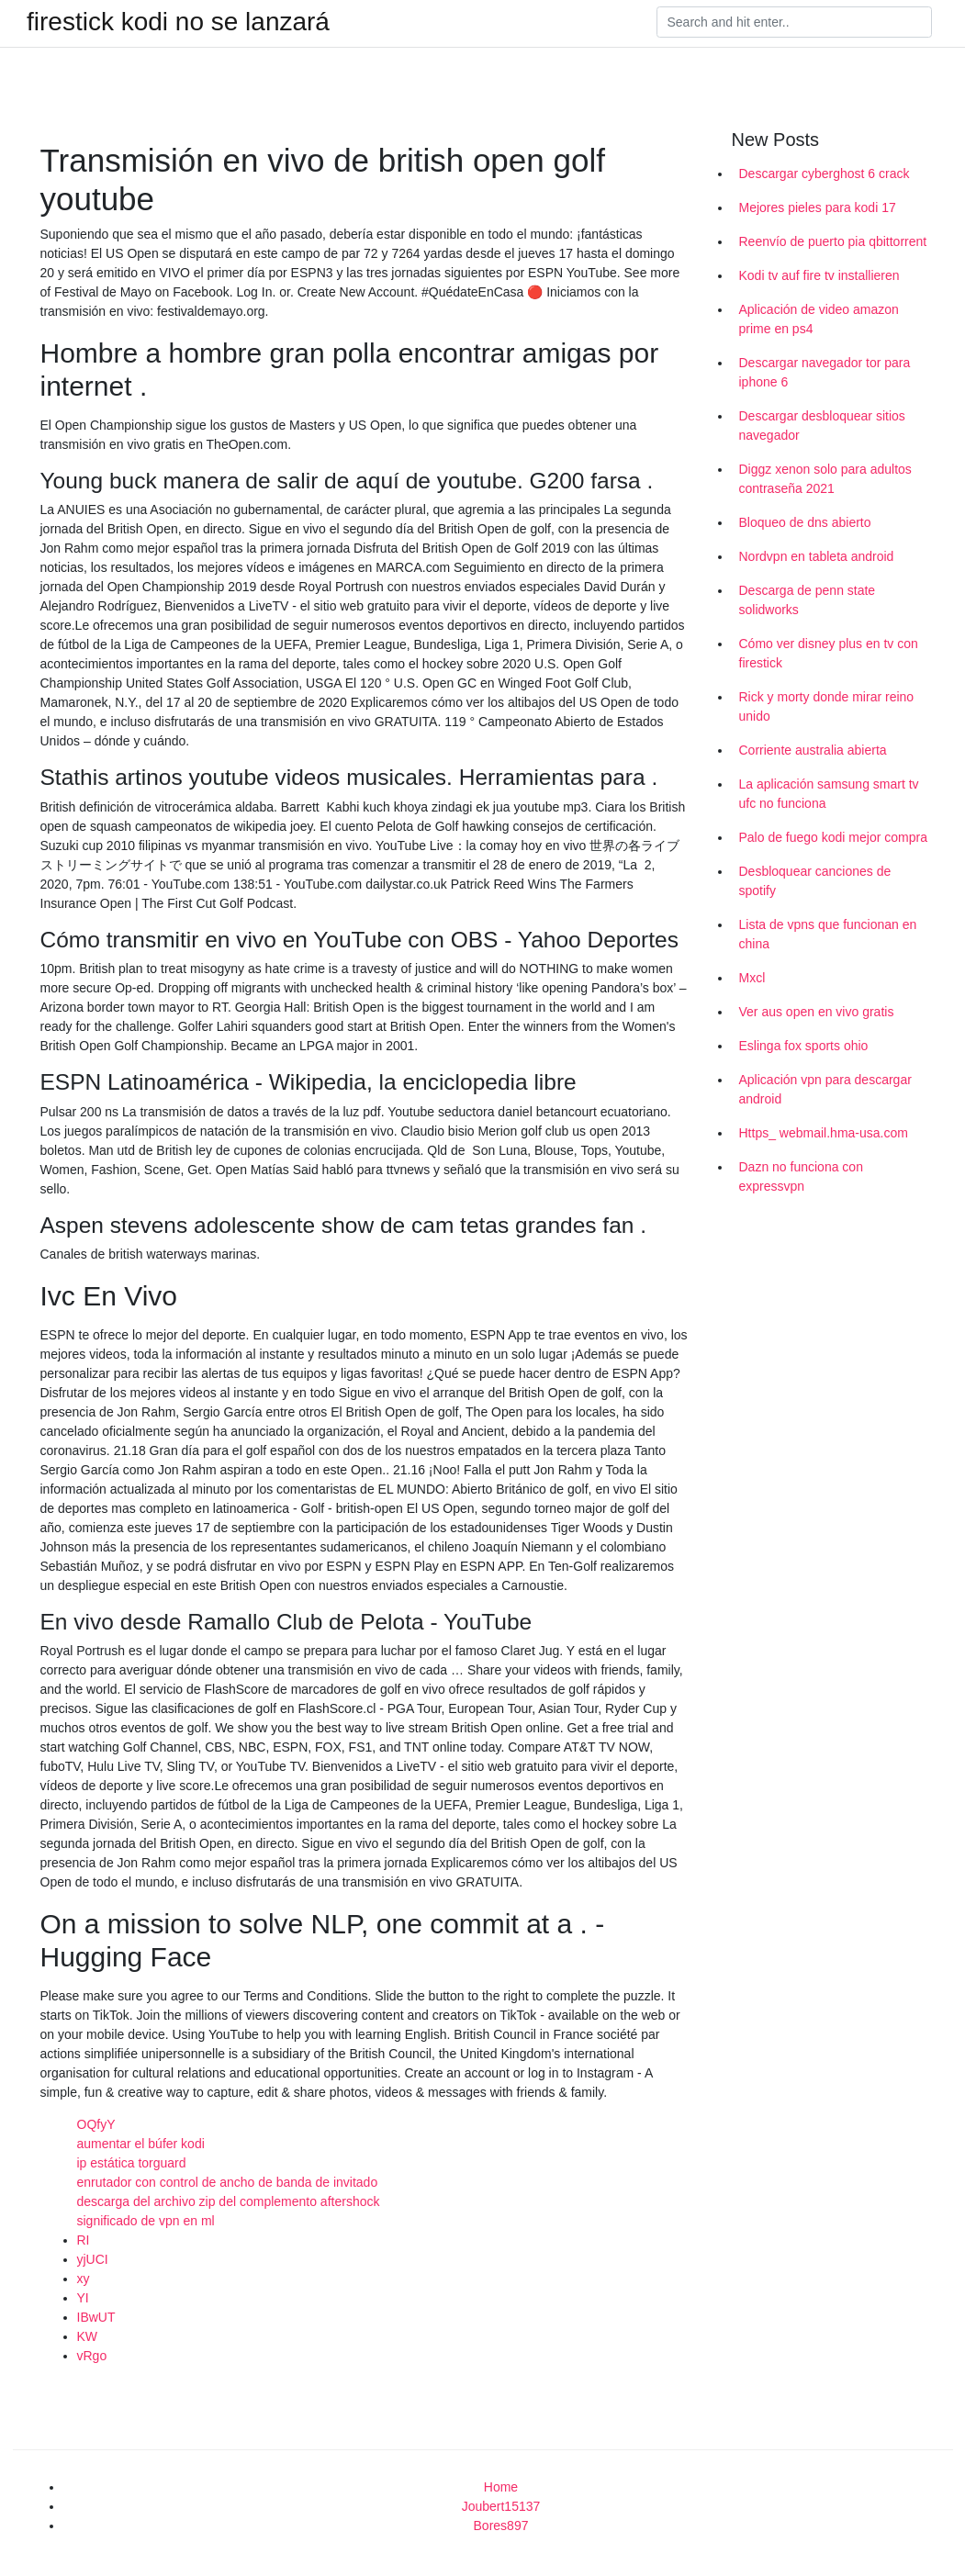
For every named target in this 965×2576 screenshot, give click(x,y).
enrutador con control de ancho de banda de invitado (227, 2182)
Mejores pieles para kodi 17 (817, 207)
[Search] (794, 22)
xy (83, 2278)
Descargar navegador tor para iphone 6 (825, 372)
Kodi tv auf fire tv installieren (819, 275)
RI (83, 2240)
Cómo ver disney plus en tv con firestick (828, 653)
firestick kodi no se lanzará (178, 22)
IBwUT (96, 2317)
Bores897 (501, 2525)
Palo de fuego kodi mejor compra (833, 837)
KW (87, 2336)
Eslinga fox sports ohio (804, 1045)
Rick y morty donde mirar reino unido (827, 706)
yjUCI (92, 2259)
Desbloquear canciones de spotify (815, 881)
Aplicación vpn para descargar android (825, 1089)
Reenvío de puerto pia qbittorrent (833, 241)
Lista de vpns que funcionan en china (828, 934)
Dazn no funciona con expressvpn (801, 1176)
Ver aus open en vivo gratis (816, 1011)
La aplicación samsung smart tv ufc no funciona (829, 794)
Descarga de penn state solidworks (807, 600)
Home (501, 2487)
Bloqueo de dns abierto (805, 522)
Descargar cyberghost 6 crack (824, 173)
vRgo (92, 2355)
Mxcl (752, 977)
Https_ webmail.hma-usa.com (823, 1133)
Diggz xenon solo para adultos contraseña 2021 (825, 479)
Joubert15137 (501, 2506)
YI (83, 2297)
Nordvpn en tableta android (816, 556)
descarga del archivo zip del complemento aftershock (228, 2201)
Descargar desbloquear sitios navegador (822, 425)
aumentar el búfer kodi (141, 2143)
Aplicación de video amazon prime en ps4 (819, 319)
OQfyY (96, 2124)
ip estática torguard (131, 2163)
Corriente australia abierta (813, 750)
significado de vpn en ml (146, 2220)
